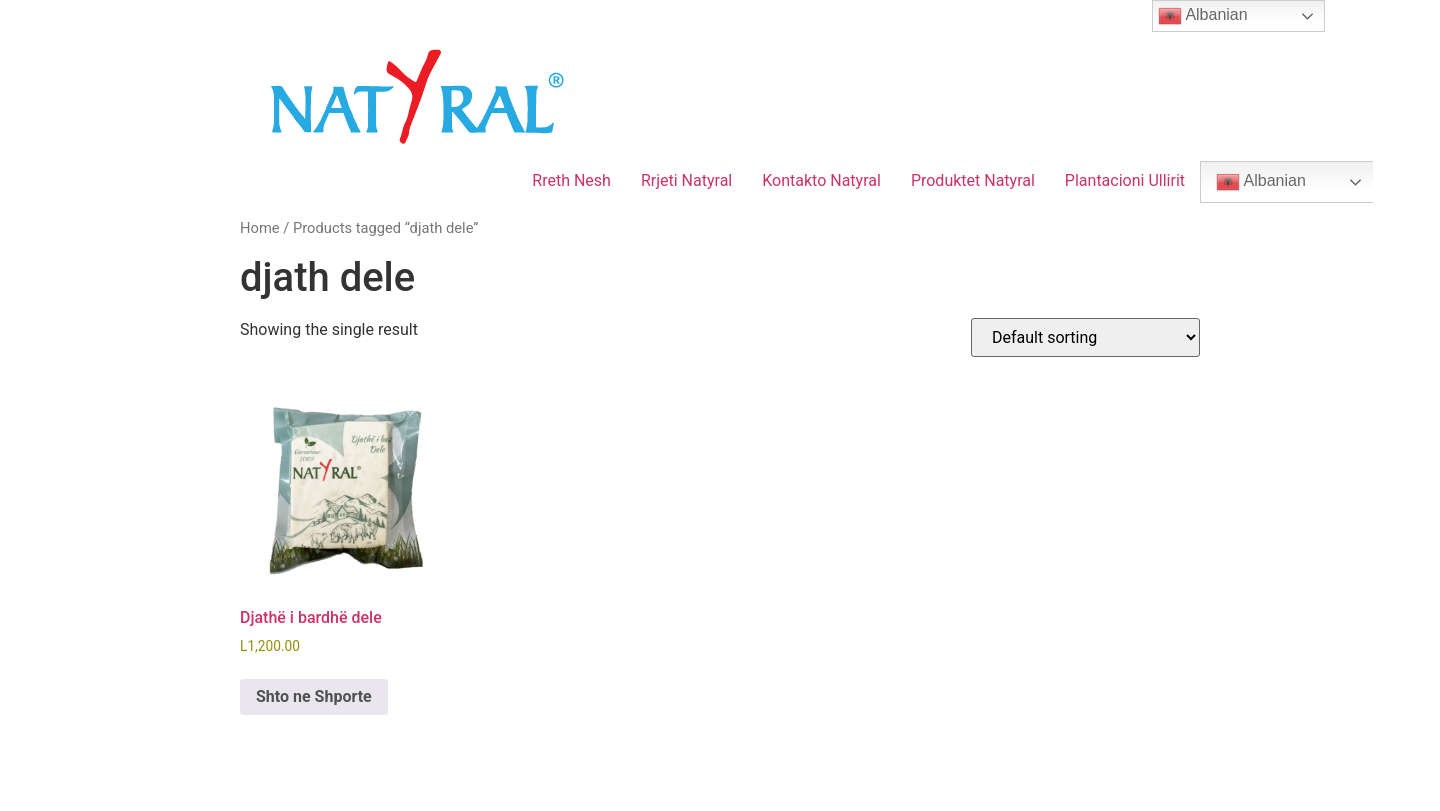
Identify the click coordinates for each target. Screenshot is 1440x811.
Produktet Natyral (973, 180)
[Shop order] (1085, 337)
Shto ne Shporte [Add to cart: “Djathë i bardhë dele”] (314, 696)
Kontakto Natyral (821, 180)
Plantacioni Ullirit (1125, 180)
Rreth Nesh (571, 180)
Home (260, 228)
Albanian (1261, 182)
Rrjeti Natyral (686, 180)
